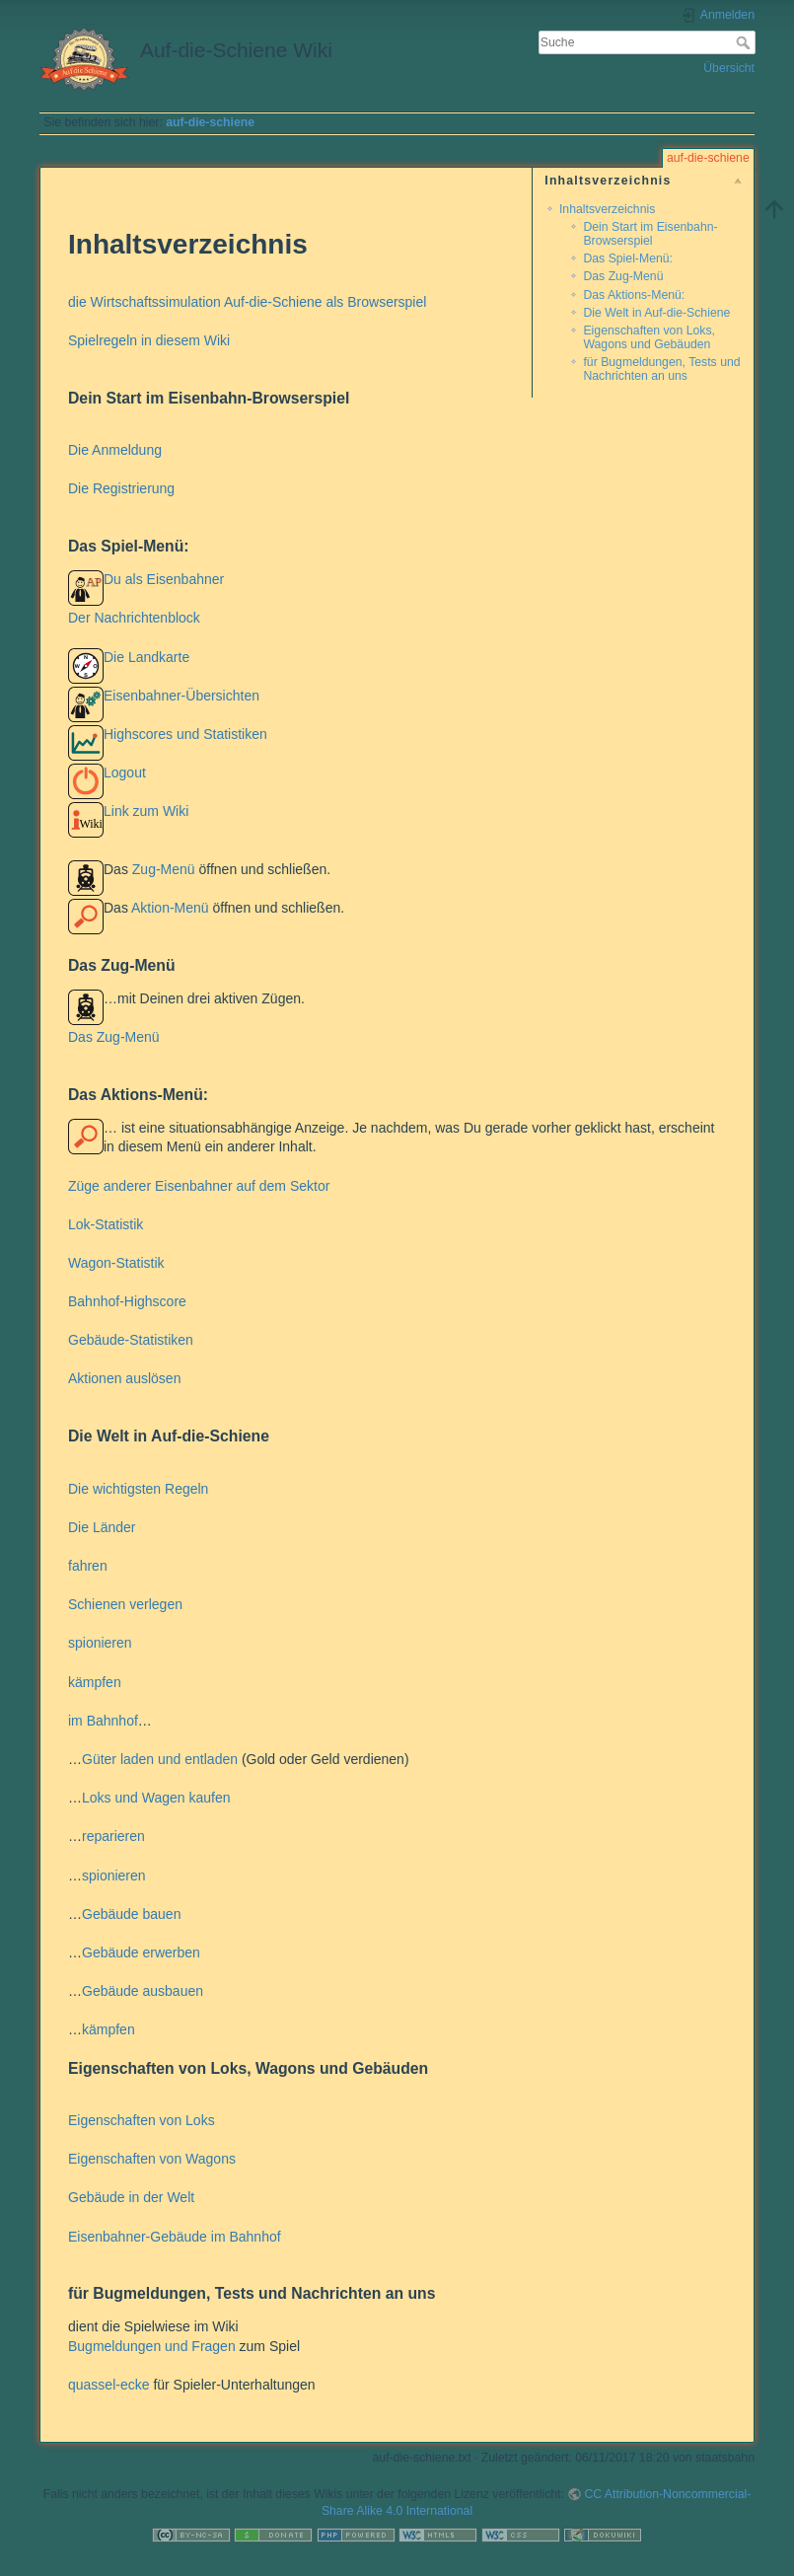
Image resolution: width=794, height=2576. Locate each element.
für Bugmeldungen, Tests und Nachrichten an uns (661, 368)
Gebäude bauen (131, 1914)
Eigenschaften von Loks (141, 2120)
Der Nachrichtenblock (134, 618)
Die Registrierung (121, 488)
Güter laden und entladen (160, 1759)
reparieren (113, 1836)
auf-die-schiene (210, 122)
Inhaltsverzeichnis (607, 209)
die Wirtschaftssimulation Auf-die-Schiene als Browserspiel (247, 302)
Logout (125, 772)
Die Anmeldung (115, 450)
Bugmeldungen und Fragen (152, 2346)
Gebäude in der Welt (131, 2197)
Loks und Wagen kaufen (156, 1797)
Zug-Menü (163, 869)
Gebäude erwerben (141, 1952)
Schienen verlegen (125, 1604)
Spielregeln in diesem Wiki (149, 340)
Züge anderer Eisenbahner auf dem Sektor (198, 1186)
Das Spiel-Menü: (628, 258)
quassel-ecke (109, 2384)
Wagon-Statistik (116, 1263)
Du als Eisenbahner (164, 579)
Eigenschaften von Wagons (152, 2159)
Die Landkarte (146, 657)
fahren (88, 1566)
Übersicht (729, 68)
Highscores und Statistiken (185, 734)
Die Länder (102, 1527)
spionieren (100, 1643)
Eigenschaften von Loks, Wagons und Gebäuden (648, 337)
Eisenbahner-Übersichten (181, 695)
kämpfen (94, 1682)
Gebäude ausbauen (142, 1991)
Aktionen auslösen (124, 1378)
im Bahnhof (103, 1721)
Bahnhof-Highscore (127, 1301)
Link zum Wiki (146, 811)
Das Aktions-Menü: (634, 295)
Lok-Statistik (105, 1224)
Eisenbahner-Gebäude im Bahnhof (174, 2237)
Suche (745, 42)
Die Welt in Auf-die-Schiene (656, 313)
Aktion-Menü (170, 908)
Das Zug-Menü (623, 276)
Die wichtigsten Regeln (138, 1489)
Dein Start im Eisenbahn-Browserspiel (650, 233)
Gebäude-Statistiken (130, 1340)
